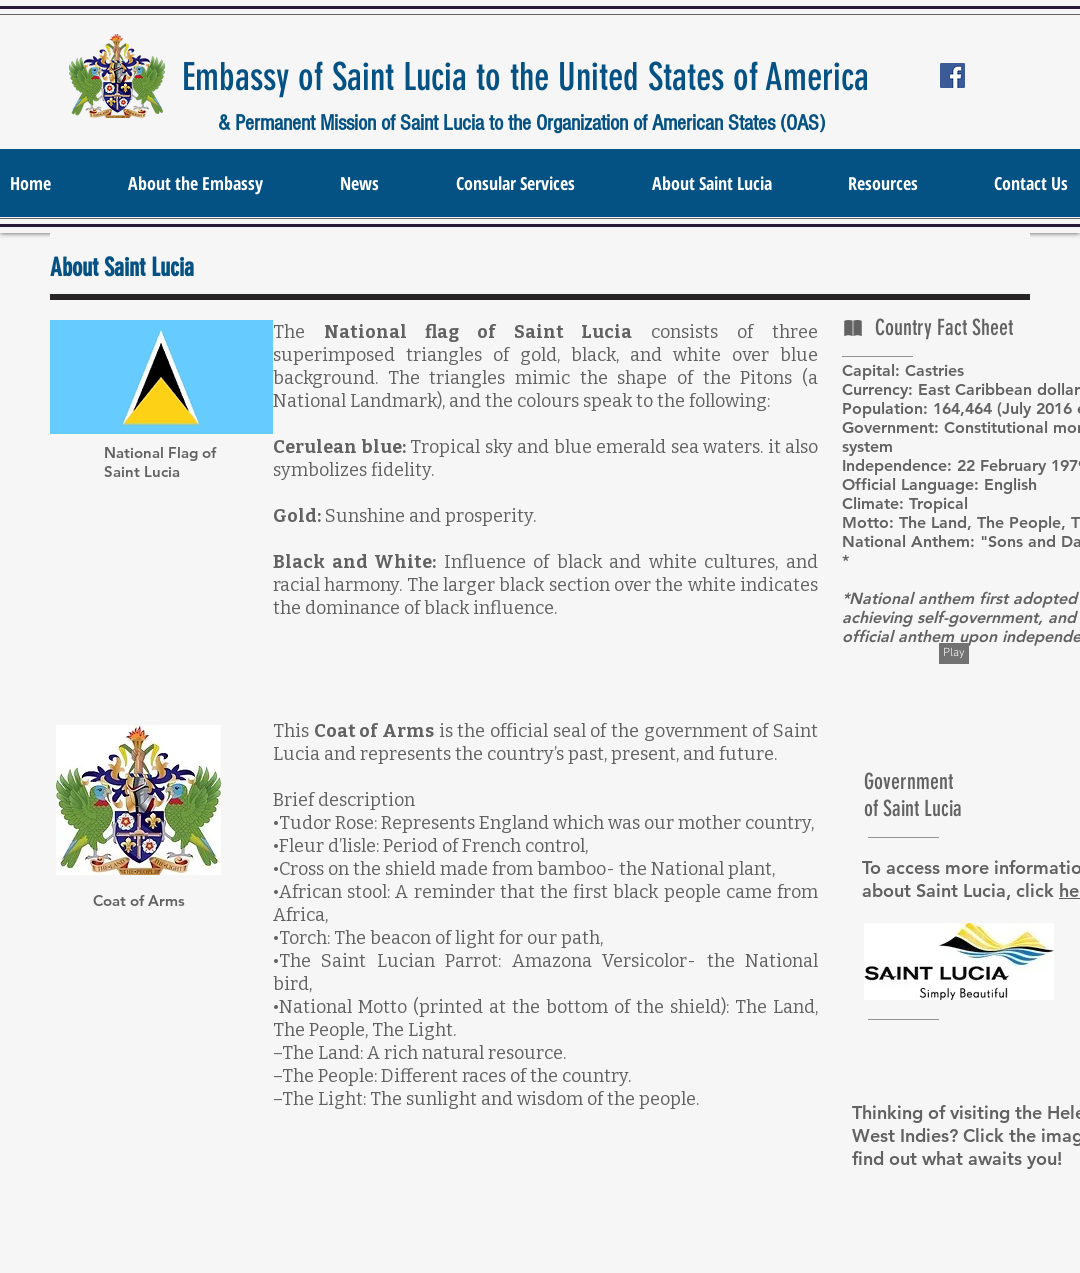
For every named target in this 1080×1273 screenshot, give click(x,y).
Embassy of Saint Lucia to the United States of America (525, 77)
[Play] (954, 653)
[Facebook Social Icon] (952, 75)
